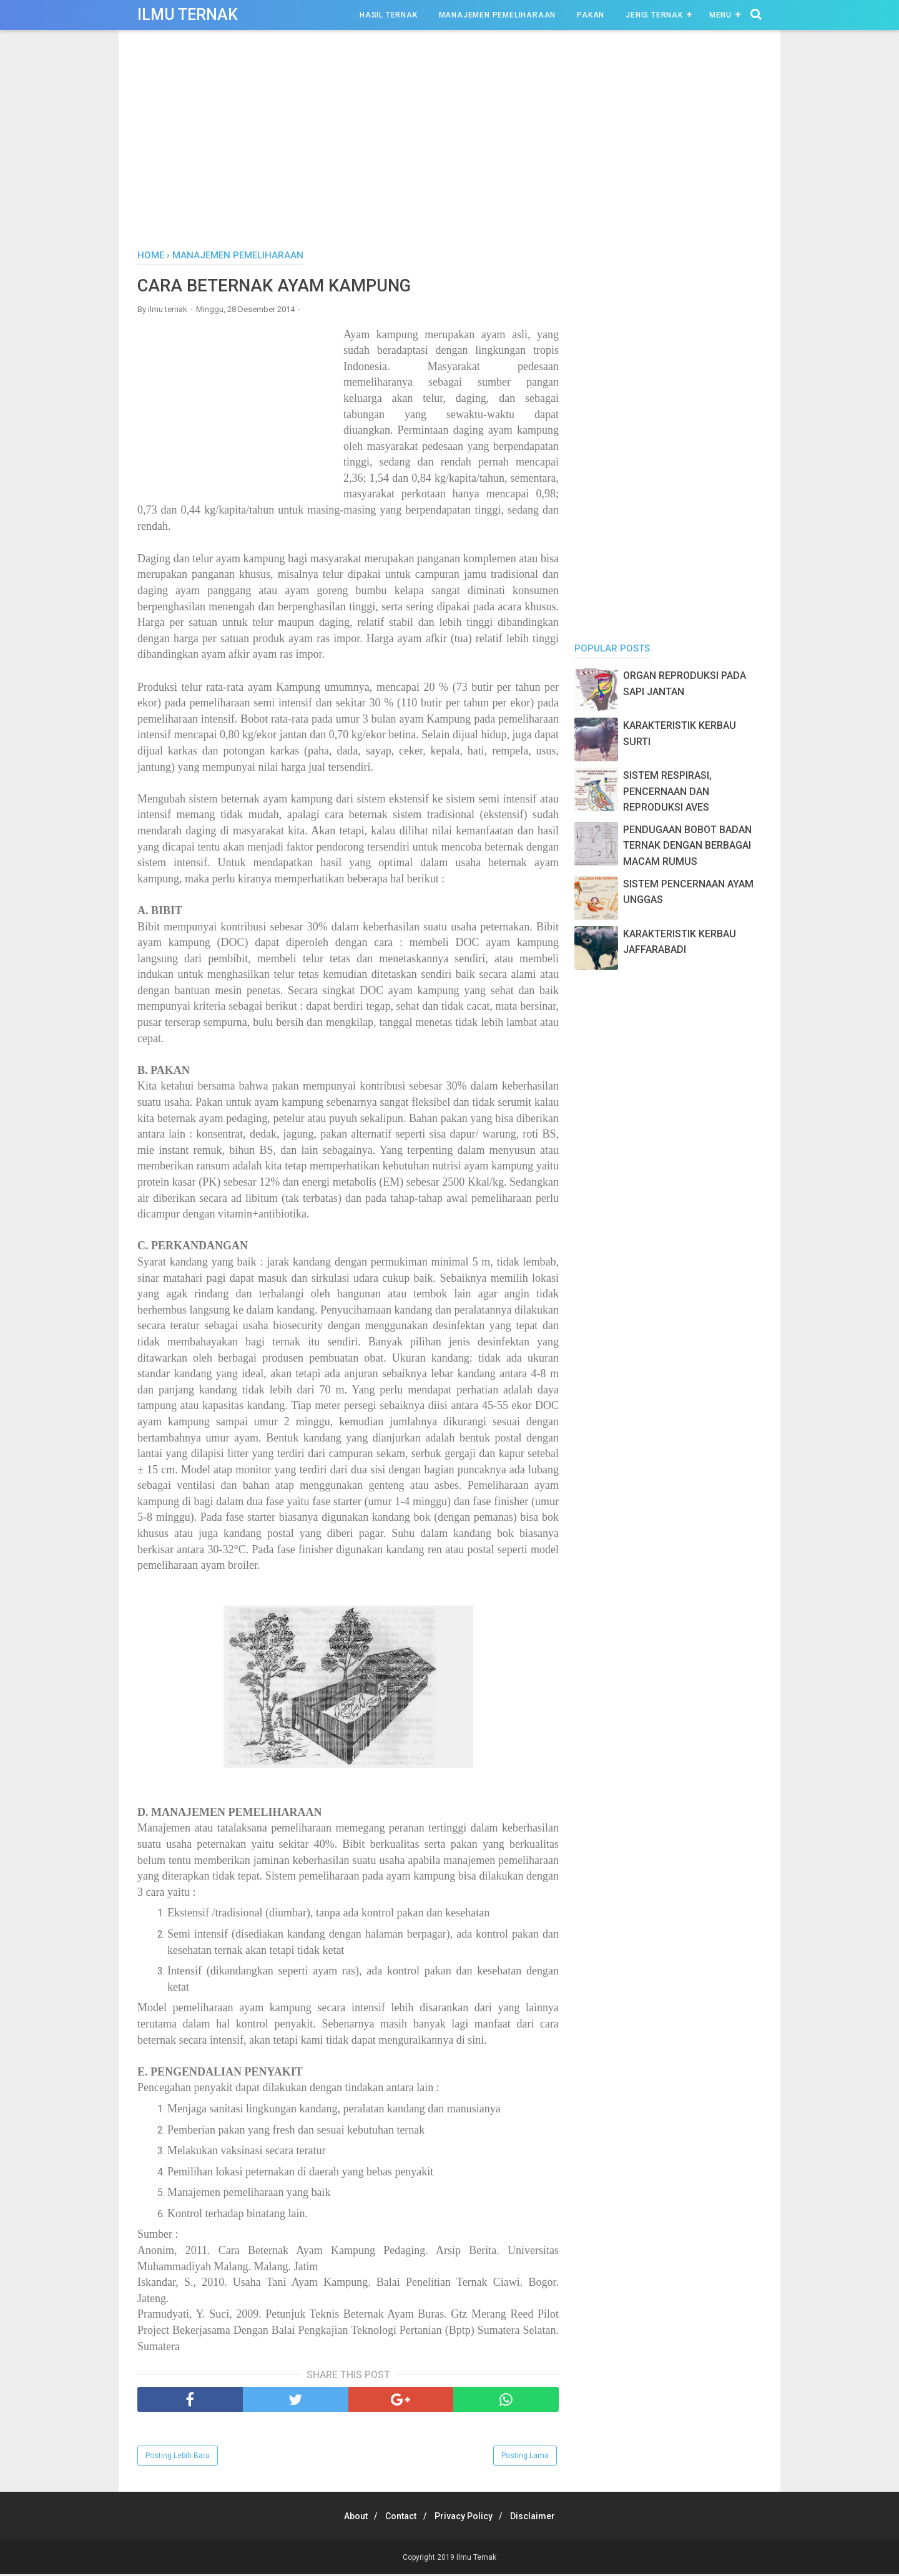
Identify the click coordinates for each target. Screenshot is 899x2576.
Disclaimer (541, 2518)
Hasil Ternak (389, 15)
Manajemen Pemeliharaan (497, 15)
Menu (720, 15)
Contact (398, 2518)
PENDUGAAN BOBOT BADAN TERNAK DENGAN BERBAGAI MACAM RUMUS (687, 845)
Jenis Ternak (654, 15)
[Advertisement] (449, 143)
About (347, 2518)
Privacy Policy (467, 2518)
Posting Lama (525, 2457)
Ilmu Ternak (187, 15)
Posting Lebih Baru (177, 2457)
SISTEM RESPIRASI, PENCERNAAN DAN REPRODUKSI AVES (667, 791)
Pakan (590, 15)
